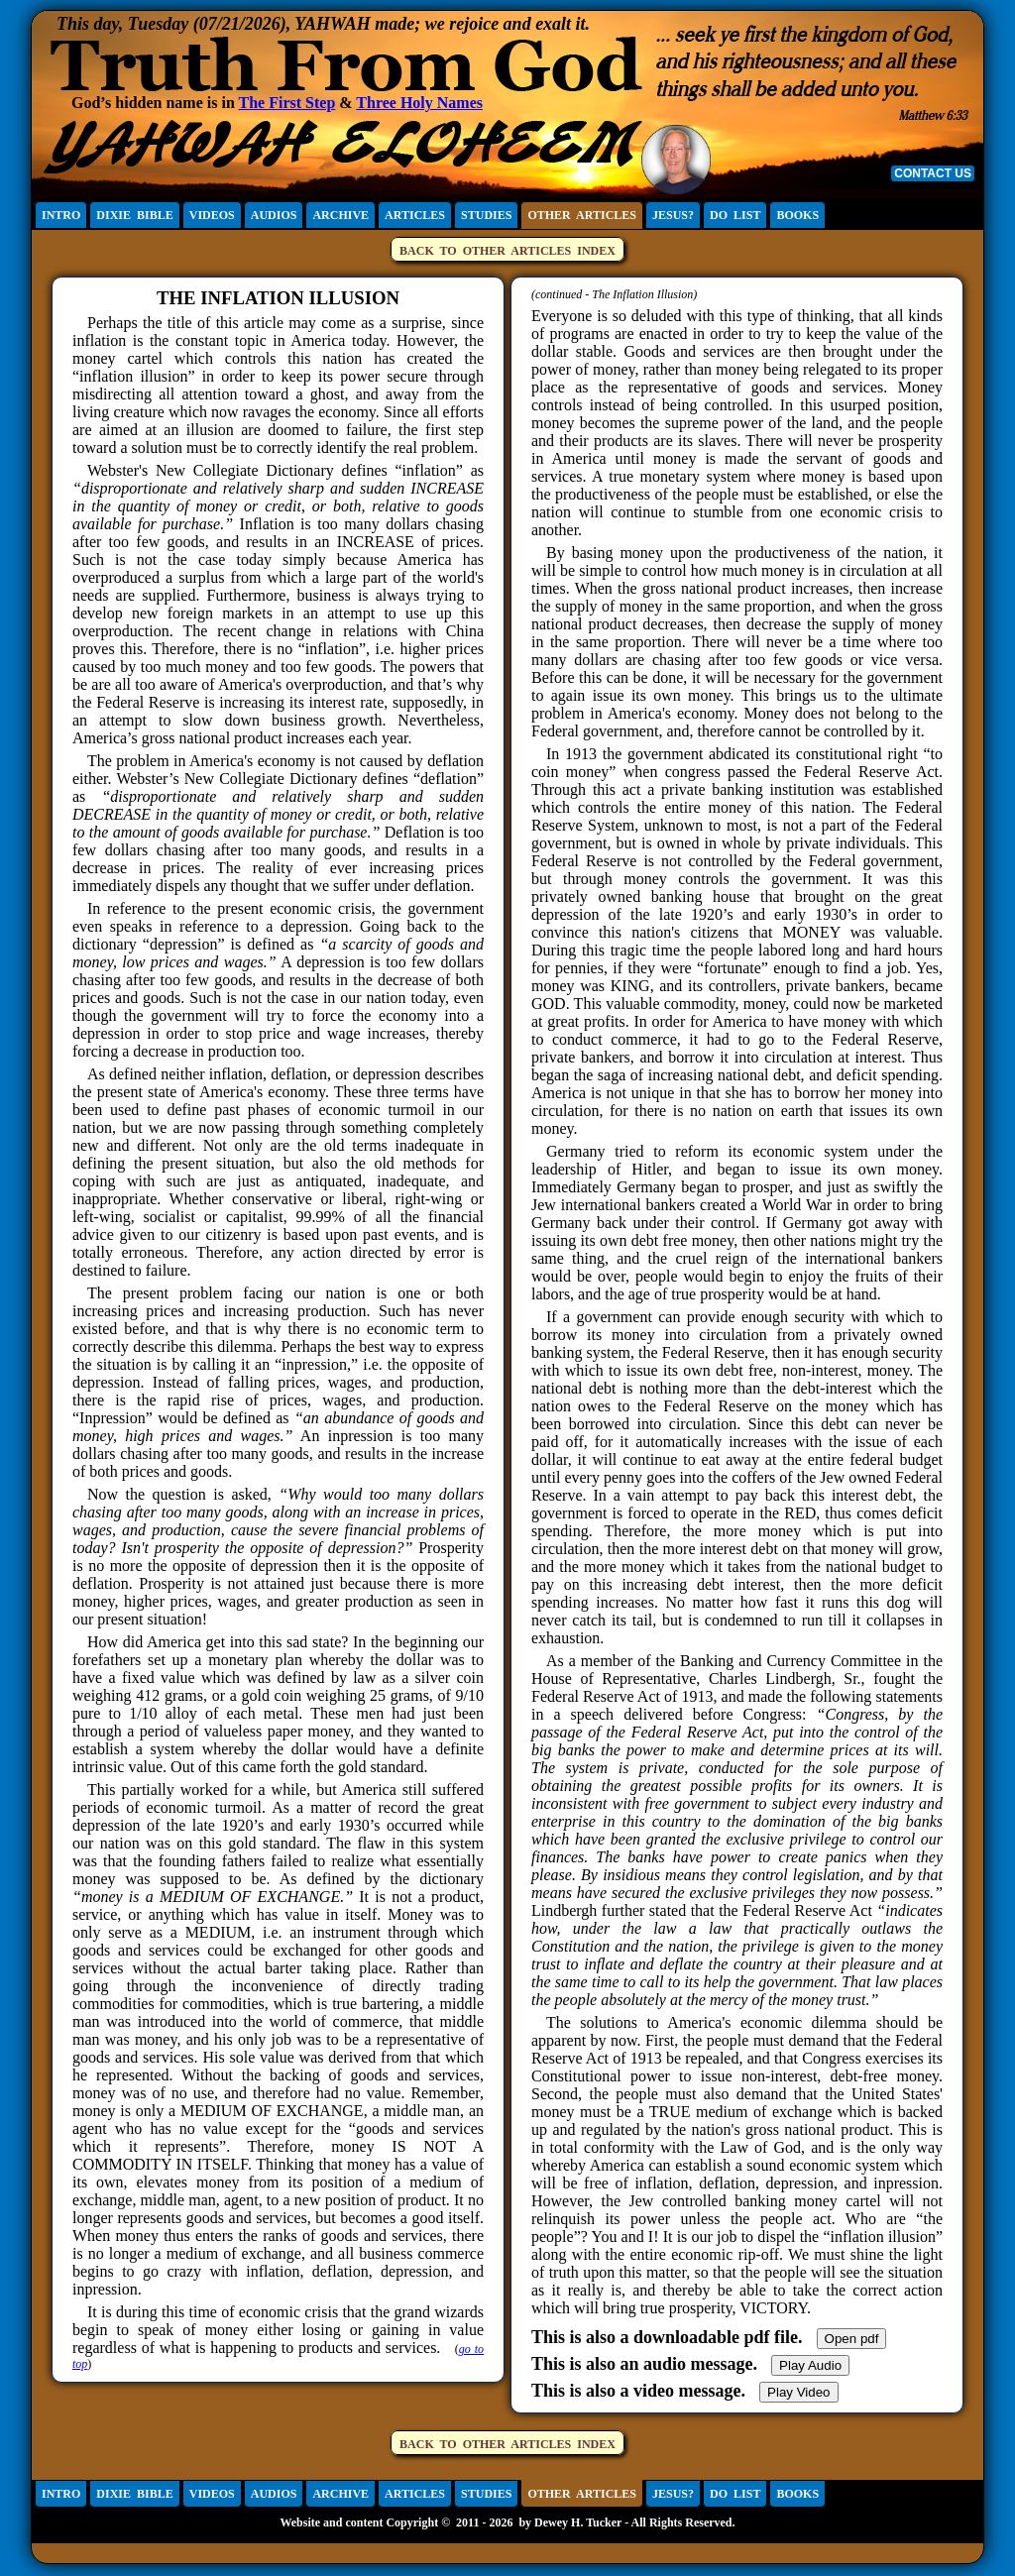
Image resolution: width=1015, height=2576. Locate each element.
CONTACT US (932, 173)
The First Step (287, 102)
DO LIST (735, 215)
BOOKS (797, 215)
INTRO (61, 215)
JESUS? (673, 215)
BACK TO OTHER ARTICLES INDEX (507, 251)
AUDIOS (274, 215)
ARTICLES (415, 215)
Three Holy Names (419, 102)
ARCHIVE (340, 215)
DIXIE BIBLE (134, 215)
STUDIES (486, 215)
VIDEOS (212, 215)
